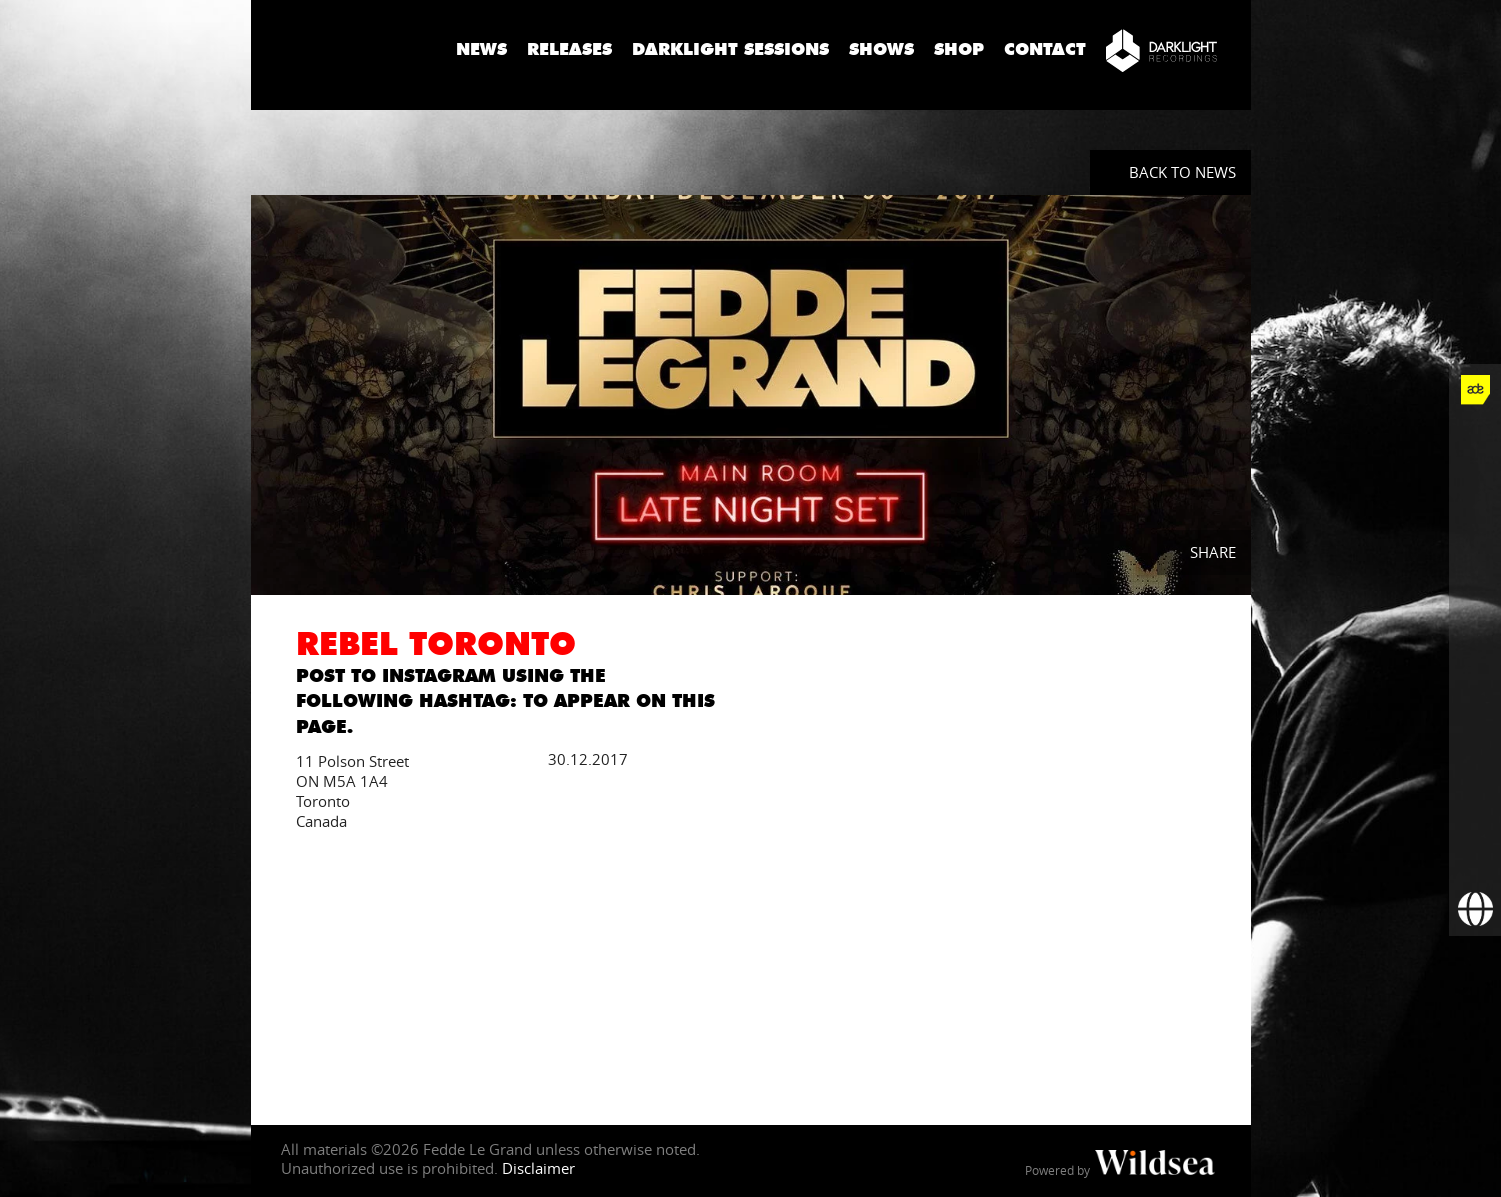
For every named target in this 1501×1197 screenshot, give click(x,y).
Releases (569, 49)
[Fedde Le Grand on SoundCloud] (1475, 650)
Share (1213, 552)
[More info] (1475, 806)
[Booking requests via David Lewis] (1475, 910)
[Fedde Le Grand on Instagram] (1475, 546)
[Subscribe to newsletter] (1475, 858)
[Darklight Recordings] (1161, 50)
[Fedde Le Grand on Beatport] (1475, 754)
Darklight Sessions (730, 49)
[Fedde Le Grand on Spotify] (1475, 702)
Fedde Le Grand (346, 49)
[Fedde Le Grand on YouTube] (1475, 598)
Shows (881, 49)
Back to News (1182, 172)
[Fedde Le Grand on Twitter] (1475, 494)
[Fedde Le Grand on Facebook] (1475, 442)
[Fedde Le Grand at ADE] (1475, 390)
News (481, 49)
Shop (959, 49)
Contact (1045, 49)
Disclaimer (538, 1168)
